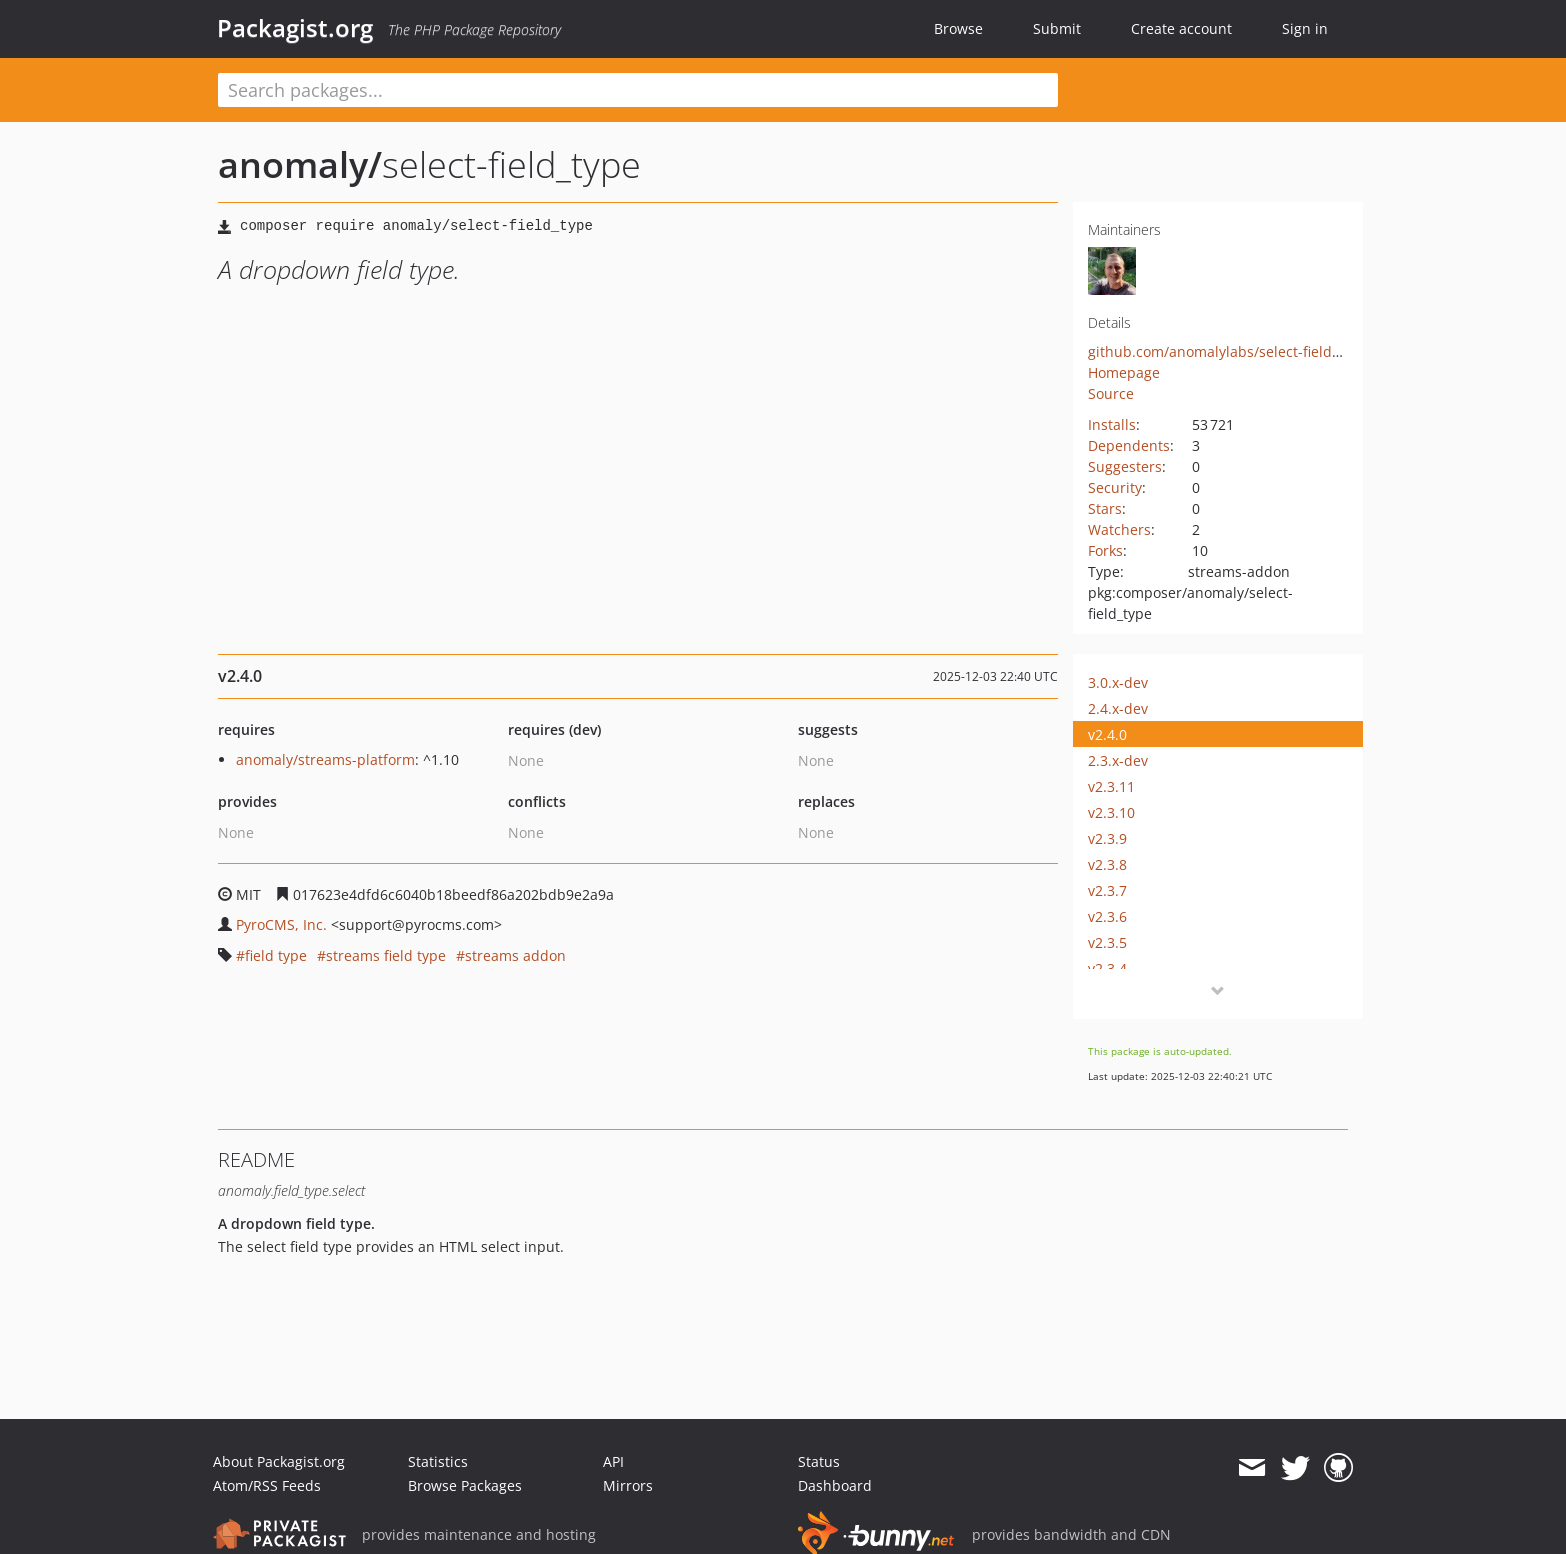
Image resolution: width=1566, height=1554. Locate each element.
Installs (1112, 424)
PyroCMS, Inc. (281, 924)
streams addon (515, 955)
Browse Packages (465, 1485)
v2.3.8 (1107, 864)
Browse (958, 28)
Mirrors (628, 1485)
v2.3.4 (1107, 968)
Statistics (438, 1461)
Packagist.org (295, 28)
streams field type (386, 955)
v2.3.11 (1111, 786)
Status (819, 1461)
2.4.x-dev (1118, 708)
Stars (1105, 508)
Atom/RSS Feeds (267, 1485)
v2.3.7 (1107, 890)
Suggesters (1125, 466)
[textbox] (638, 90)
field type (276, 955)
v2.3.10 (1111, 812)
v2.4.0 (1107, 734)
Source (1111, 393)
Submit (1057, 28)
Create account (1181, 28)
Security (1115, 487)
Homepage (1124, 372)
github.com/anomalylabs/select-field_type (1227, 351)
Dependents (1129, 445)
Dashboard (835, 1485)
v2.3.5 (1107, 942)
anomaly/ (300, 164)
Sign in (1305, 28)
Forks (1105, 550)
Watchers (1119, 529)
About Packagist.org (279, 1461)
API (613, 1461)
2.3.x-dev (1118, 760)
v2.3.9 (1107, 838)
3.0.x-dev (1118, 682)
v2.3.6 (1107, 916)
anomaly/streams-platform (325, 759)
